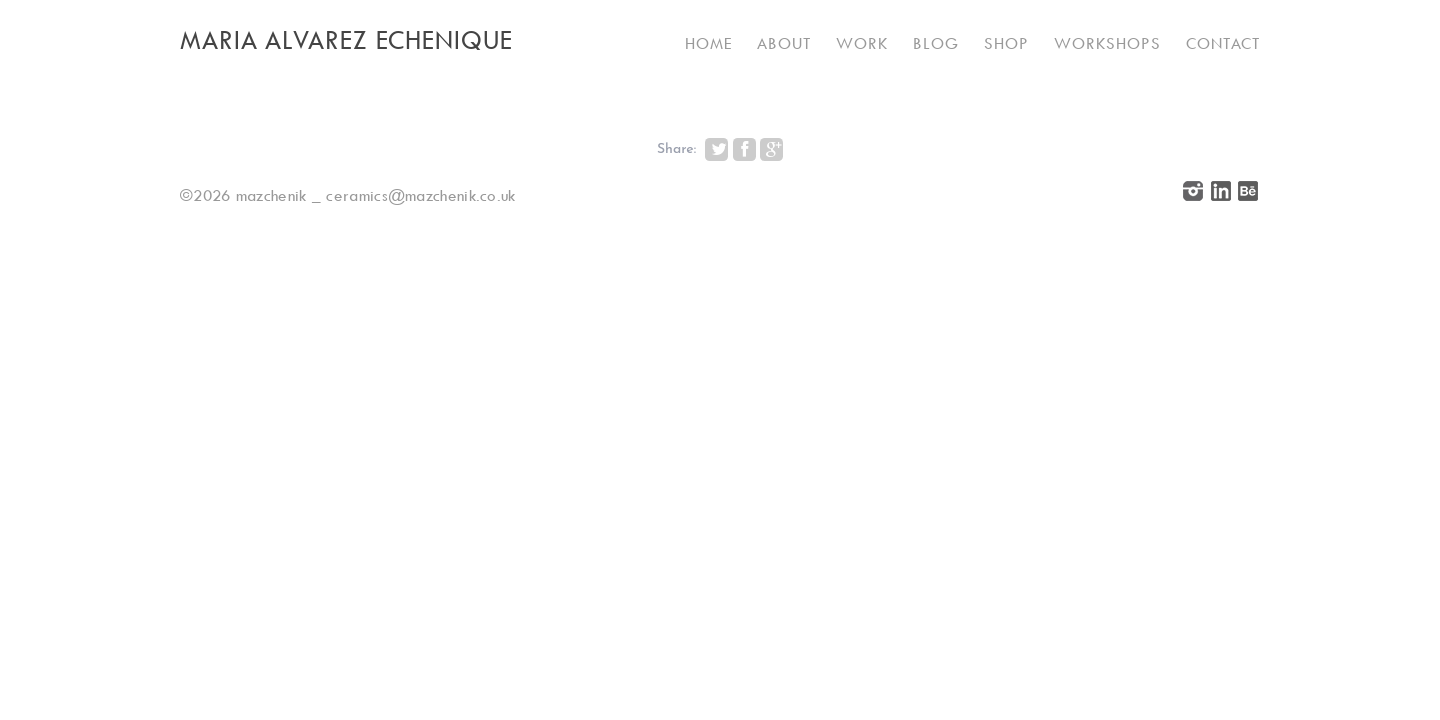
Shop (1006, 43)
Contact (1223, 43)
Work (862, 43)
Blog (936, 43)
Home (708, 43)
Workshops (1107, 43)
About (784, 43)
